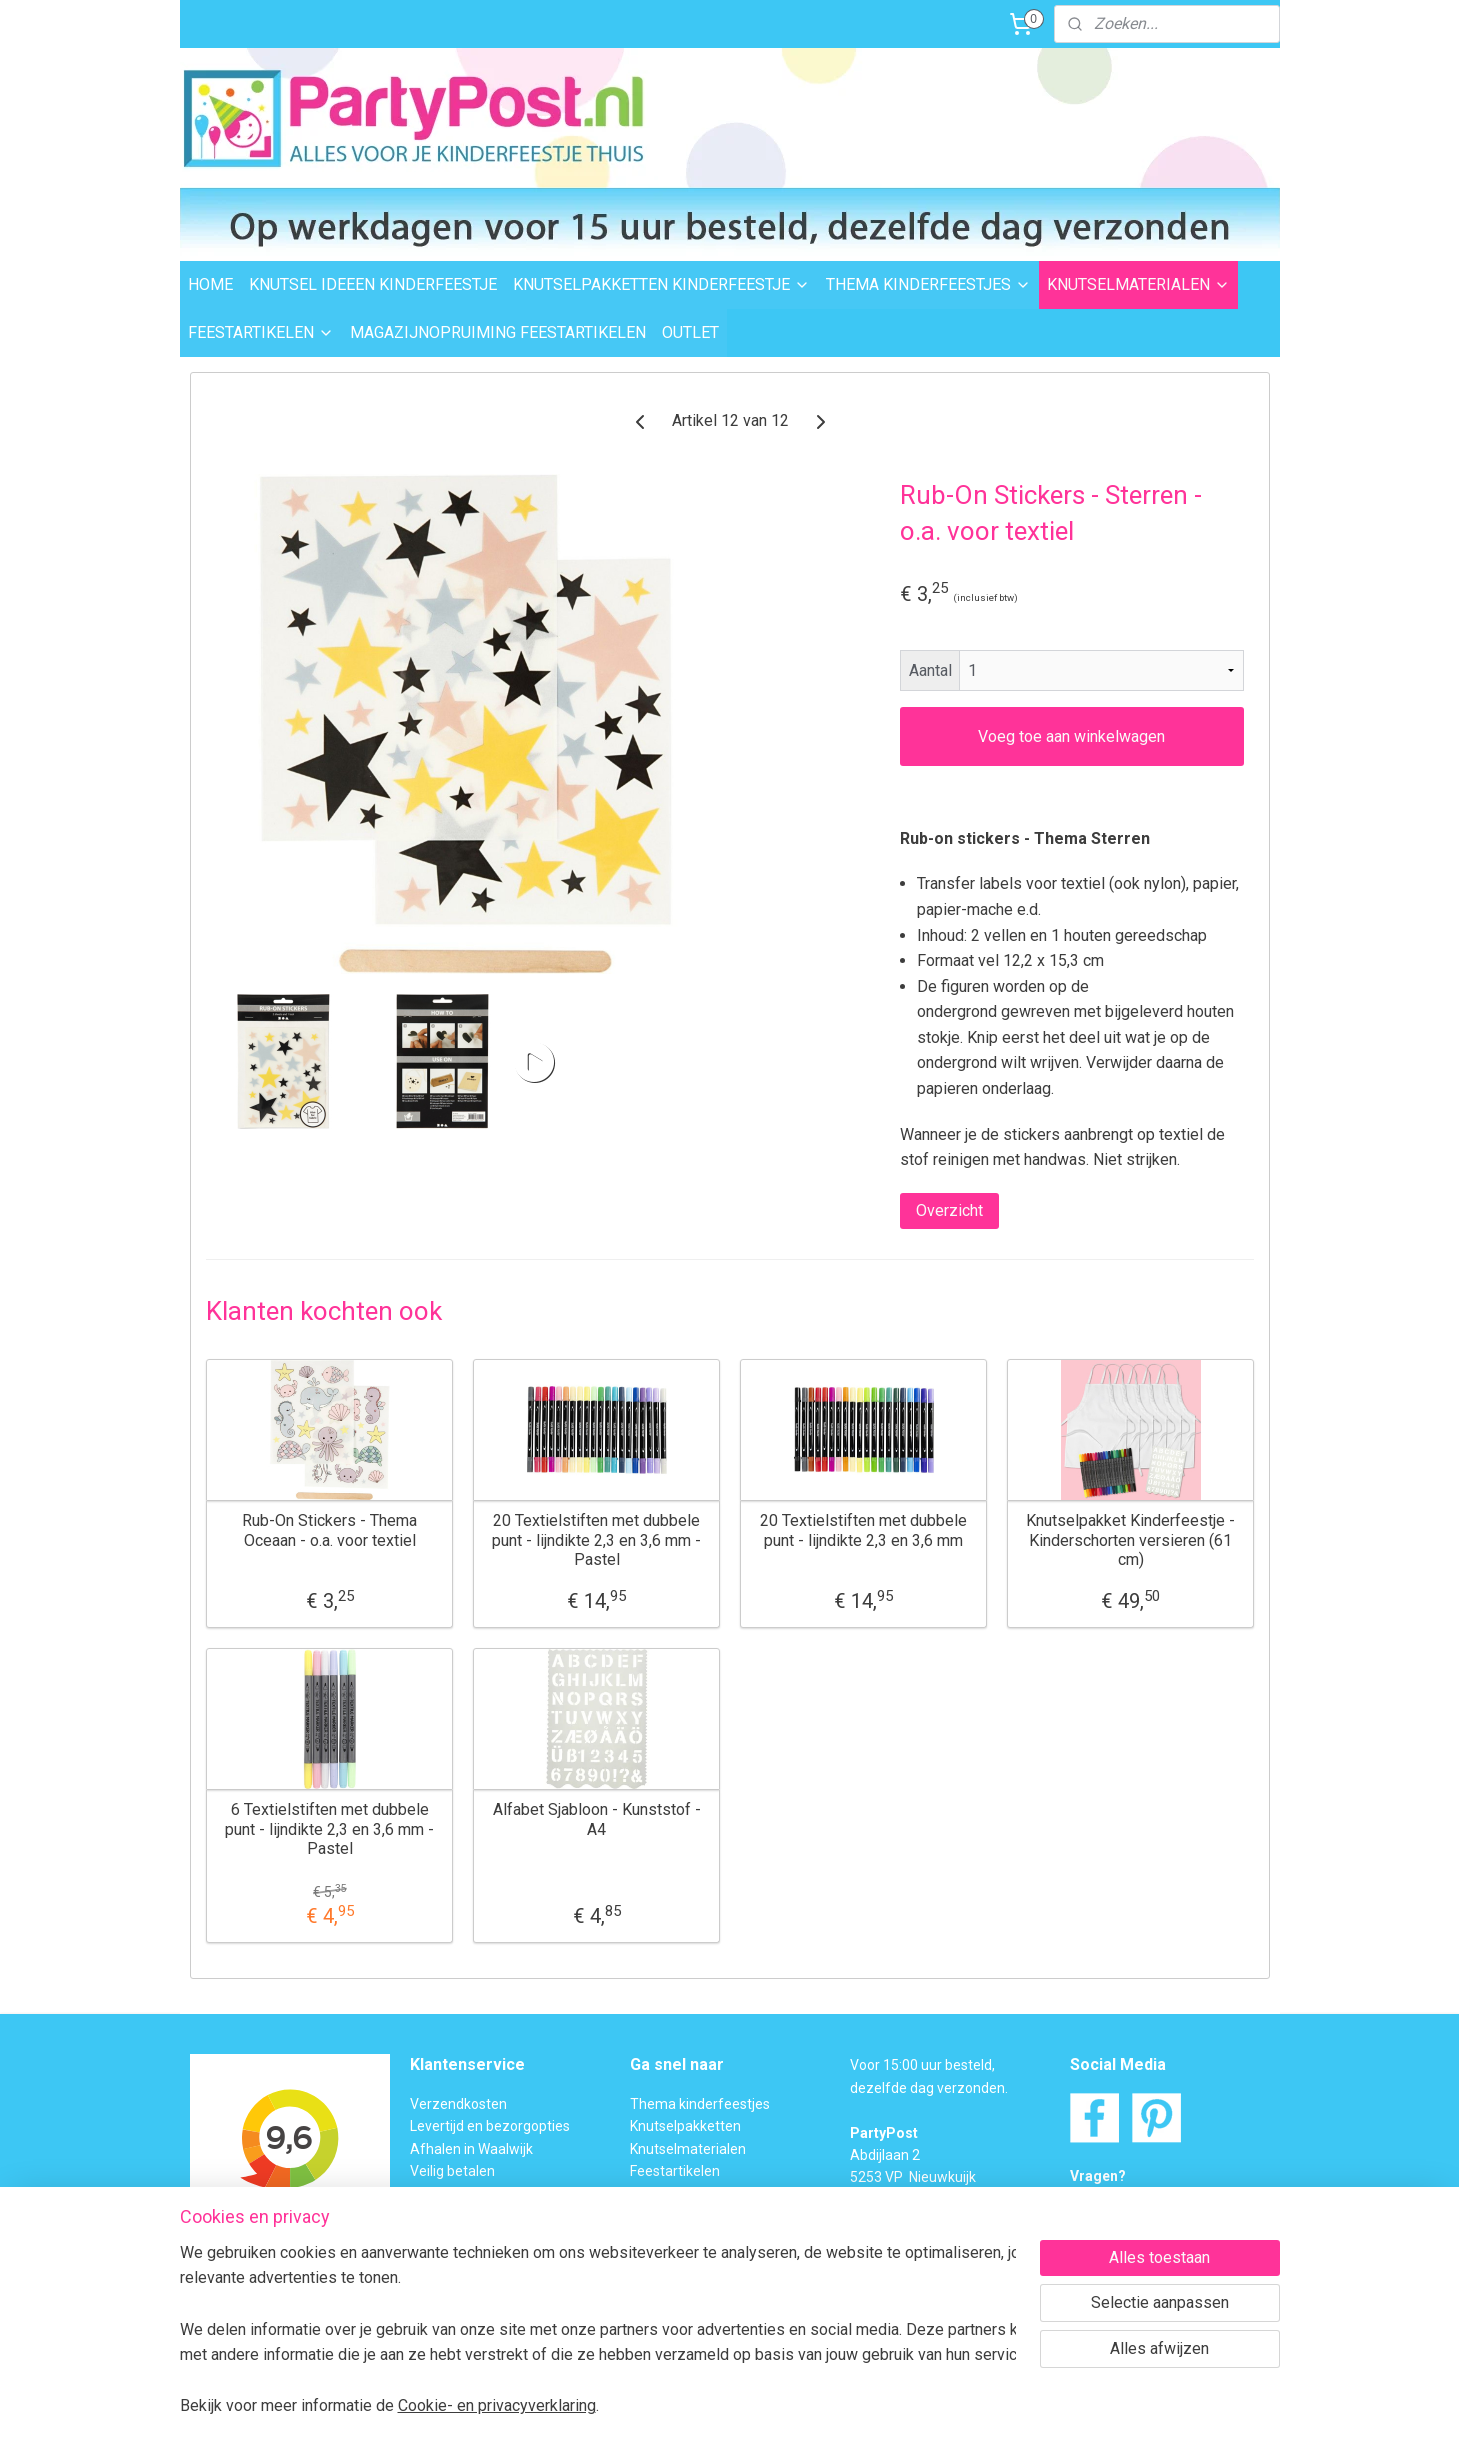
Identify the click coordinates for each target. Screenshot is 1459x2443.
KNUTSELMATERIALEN (1138, 284)
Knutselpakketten (685, 2126)
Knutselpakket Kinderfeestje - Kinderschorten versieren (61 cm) (1130, 1539)
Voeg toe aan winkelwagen (1071, 736)
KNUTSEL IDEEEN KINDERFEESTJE (373, 284)
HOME (210, 284)
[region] (598, 2328)
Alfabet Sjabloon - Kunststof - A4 (596, 1819)
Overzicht (948, 1210)
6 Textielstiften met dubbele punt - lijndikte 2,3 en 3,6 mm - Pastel (329, 1828)
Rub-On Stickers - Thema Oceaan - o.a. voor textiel (329, 1530)
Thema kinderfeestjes (700, 2104)
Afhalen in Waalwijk (471, 2149)
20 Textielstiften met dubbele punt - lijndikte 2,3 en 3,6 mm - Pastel (596, 1539)
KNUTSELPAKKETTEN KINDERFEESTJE (661, 284)
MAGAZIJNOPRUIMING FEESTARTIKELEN (498, 332)
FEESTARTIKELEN (261, 332)
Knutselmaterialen (688, 2149)
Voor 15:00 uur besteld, (922, 2065)
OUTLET (690, 332)
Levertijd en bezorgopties (490, 2126)
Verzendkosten (458, 2104)
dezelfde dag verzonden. (929, 2088)
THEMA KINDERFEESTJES (928, 284)
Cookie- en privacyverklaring (497, 2405)
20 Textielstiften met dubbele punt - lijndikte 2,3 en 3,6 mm (863, 1530)
